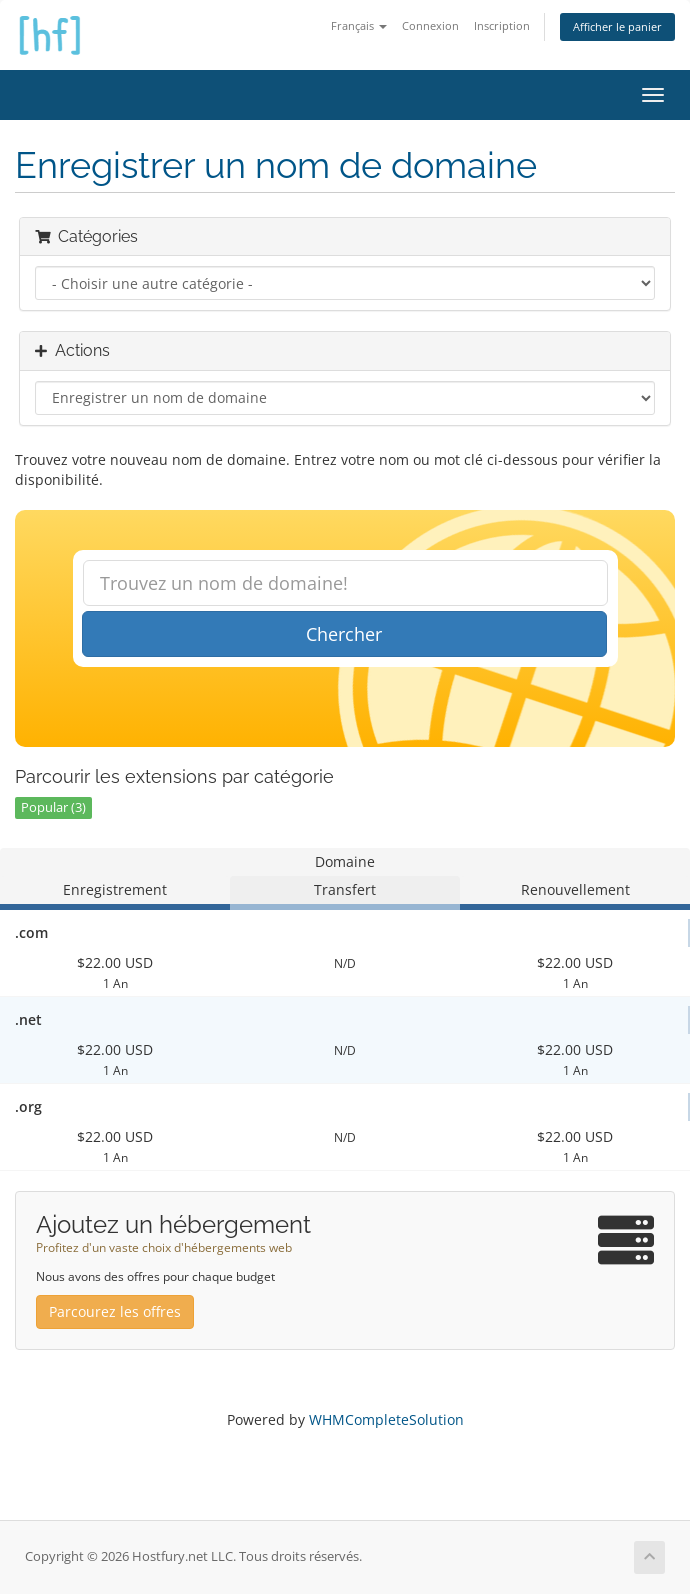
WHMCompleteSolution (386, 1419)
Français (359, 25)
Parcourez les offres (115, 1311)
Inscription (502, 25)
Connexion (430, 25)
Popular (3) (53, 807)
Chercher (344, 634)
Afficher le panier (617, 26)
